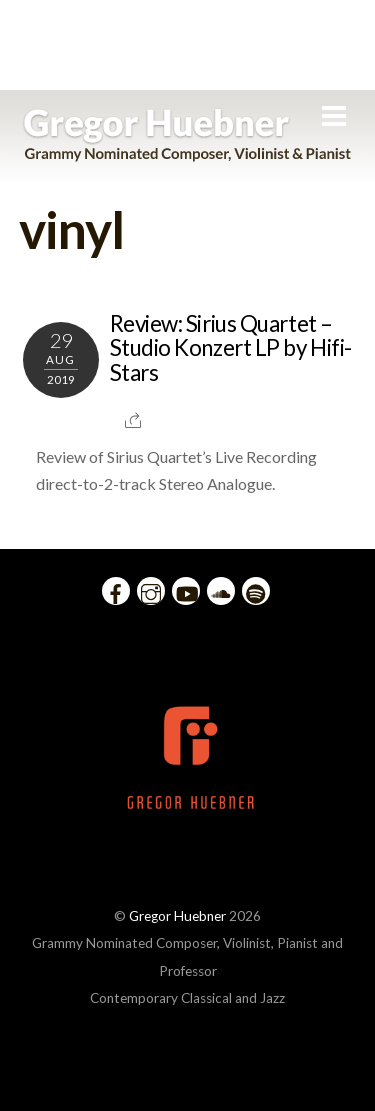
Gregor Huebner (177, 916)
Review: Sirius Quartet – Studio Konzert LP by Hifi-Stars (231, 348)
